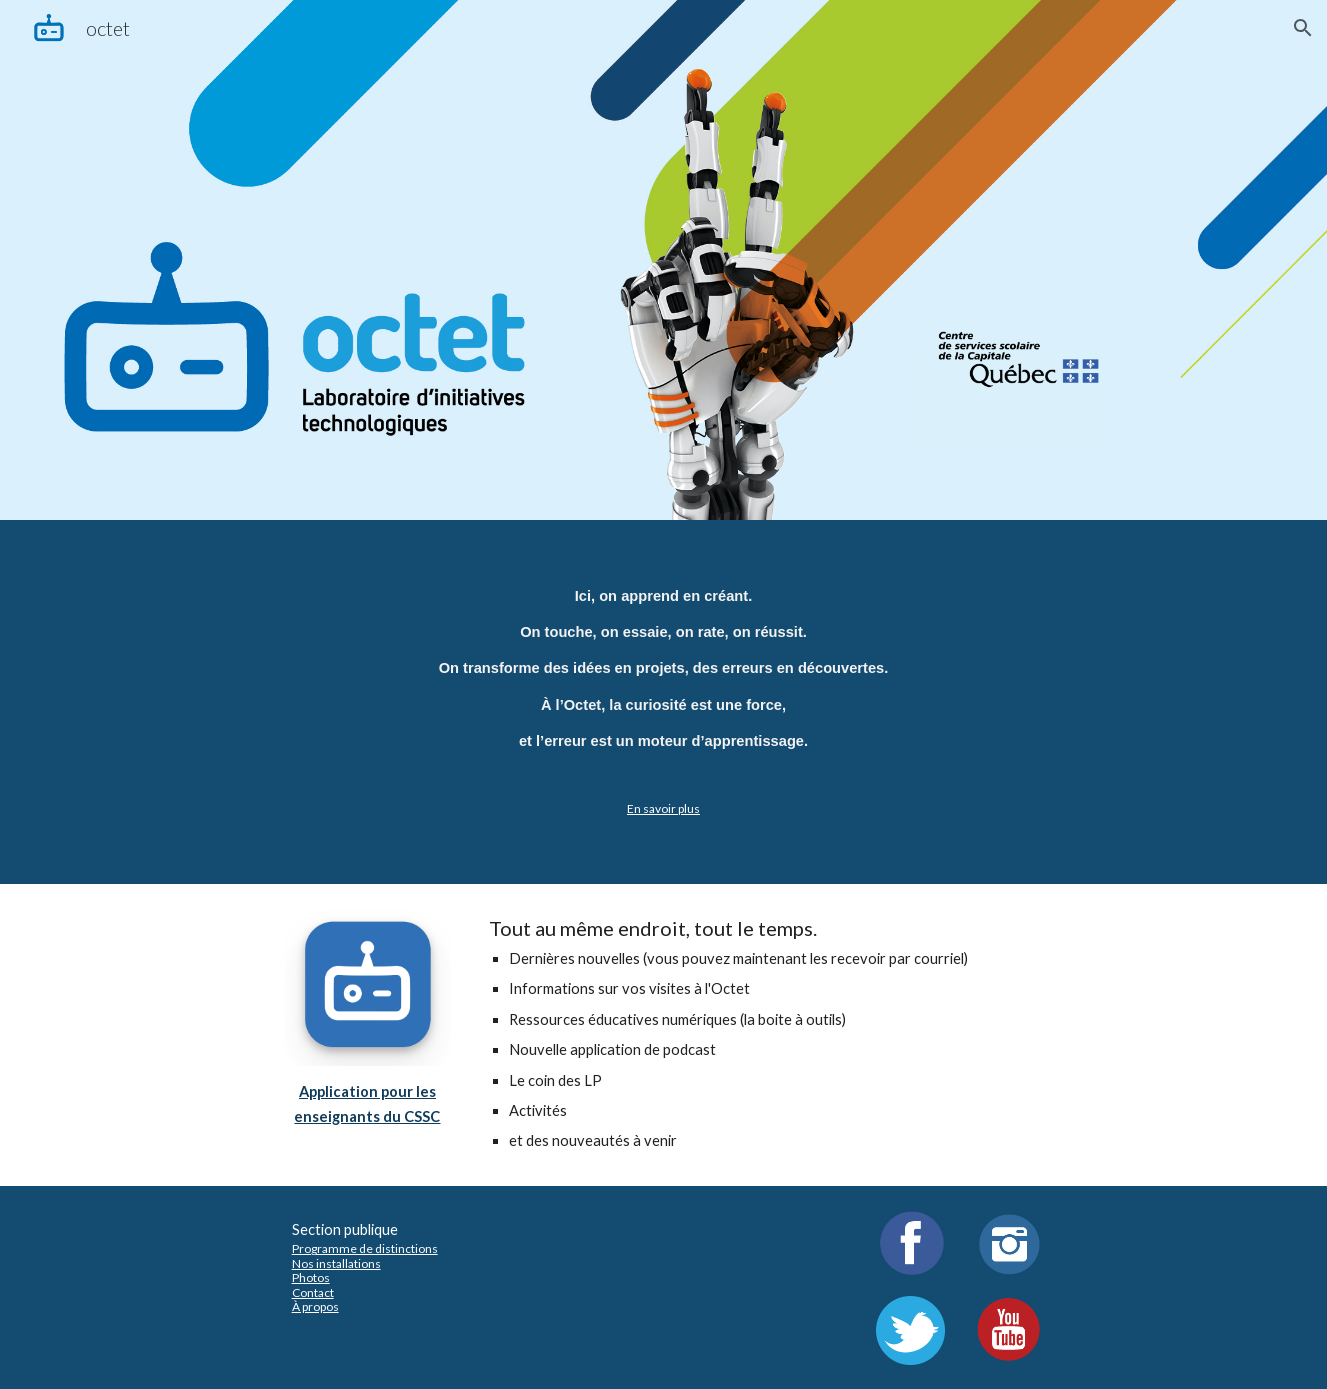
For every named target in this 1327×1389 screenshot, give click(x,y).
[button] (1303, 28)
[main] (663, 702)
